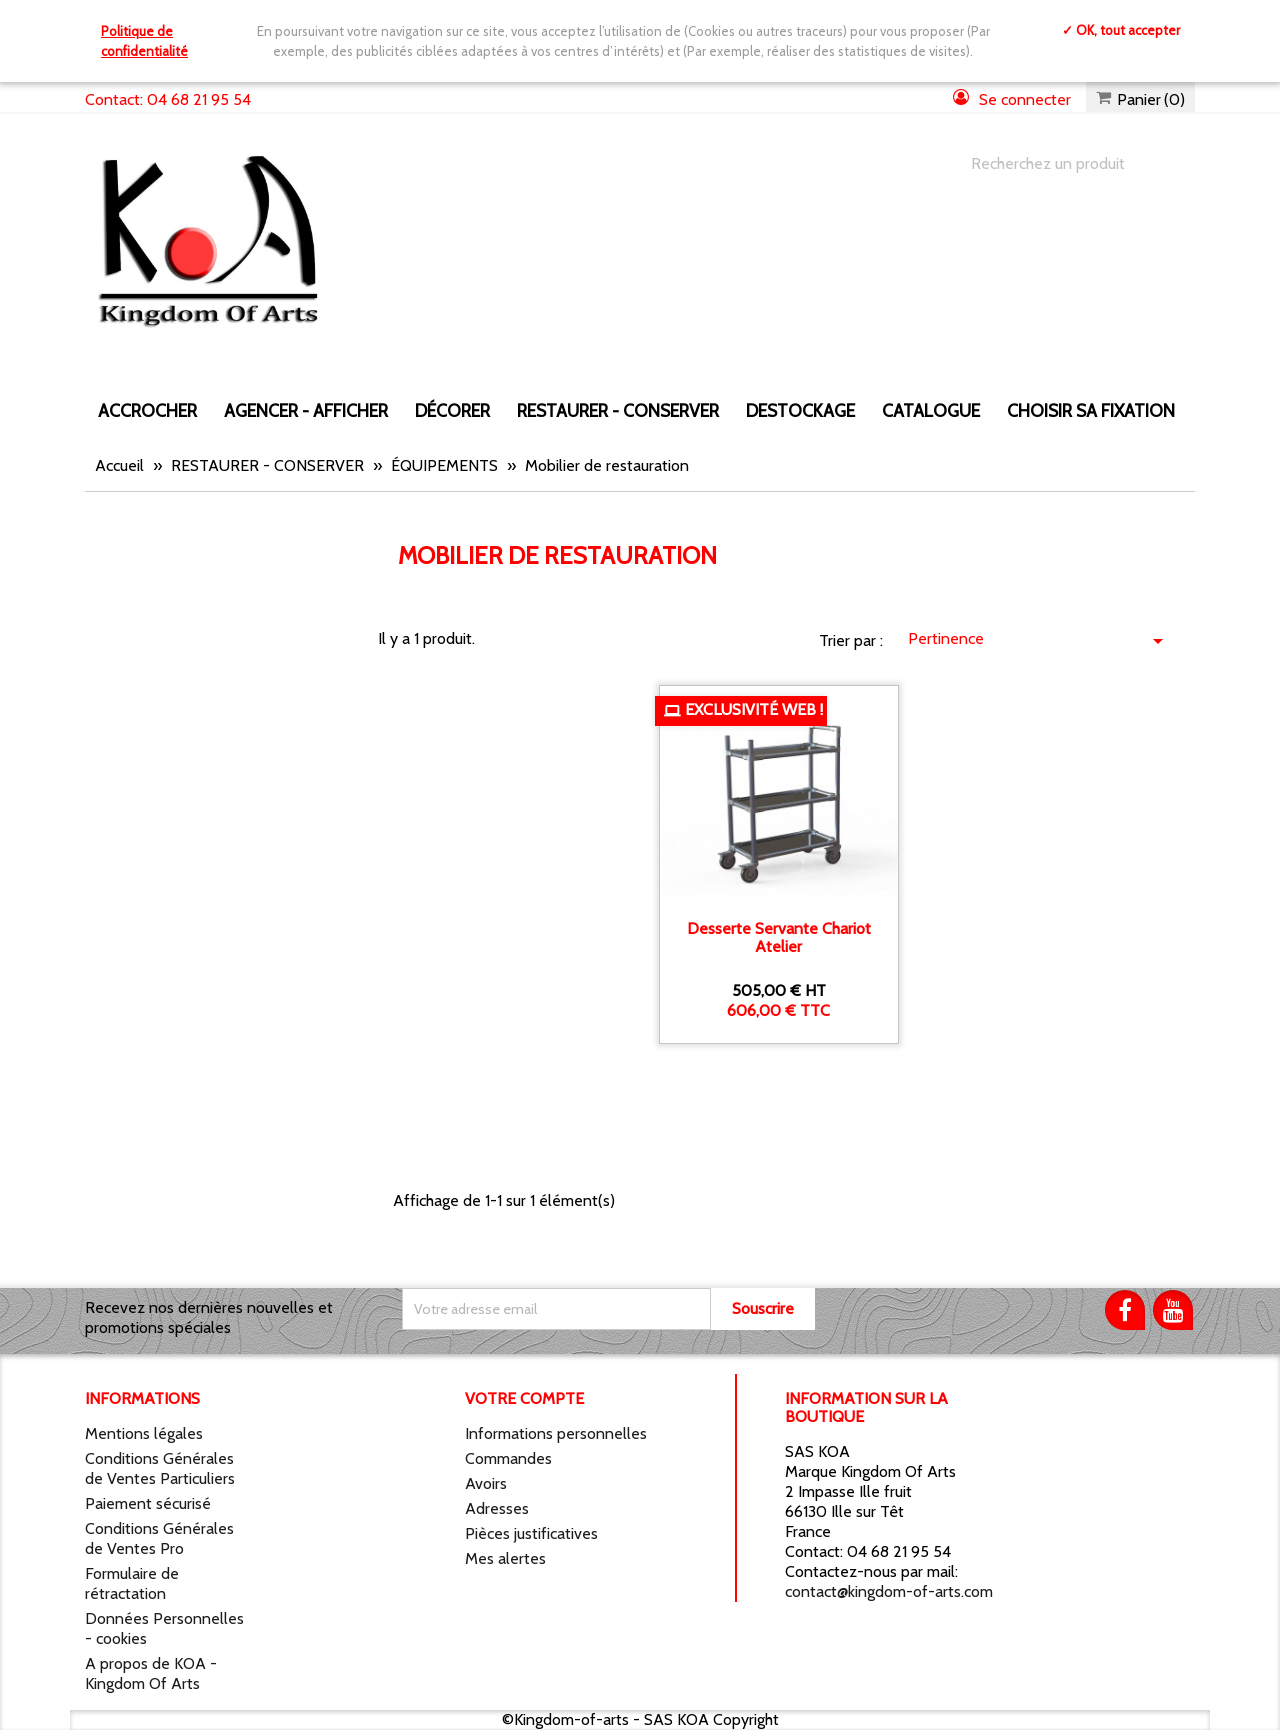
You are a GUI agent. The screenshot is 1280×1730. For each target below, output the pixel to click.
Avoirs (486, 1483)
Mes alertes (505, 1558)
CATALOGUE (931, 410)
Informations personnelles (556, 1433)
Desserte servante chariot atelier (779, 937)
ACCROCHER (147, 410)
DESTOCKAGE (800, 410)
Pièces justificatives (531, 1533)
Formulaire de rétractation (132, 1583)
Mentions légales (144, 1433)
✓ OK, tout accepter (1121, 30)
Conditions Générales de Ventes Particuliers (160, 1468)
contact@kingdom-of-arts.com (889, 1591)
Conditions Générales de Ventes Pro (159, 1538)
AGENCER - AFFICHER (306, 410)
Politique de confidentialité (144, 41)
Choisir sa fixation (1091, 410)
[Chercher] (1063, 164)
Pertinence (1039, 641)
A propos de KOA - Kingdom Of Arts (151, 1673)
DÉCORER (452, 410)
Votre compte (524, 1398)
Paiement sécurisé (148, 1503)
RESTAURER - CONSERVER (618, 410)
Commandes (508, 1458)
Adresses (497, 1508)
